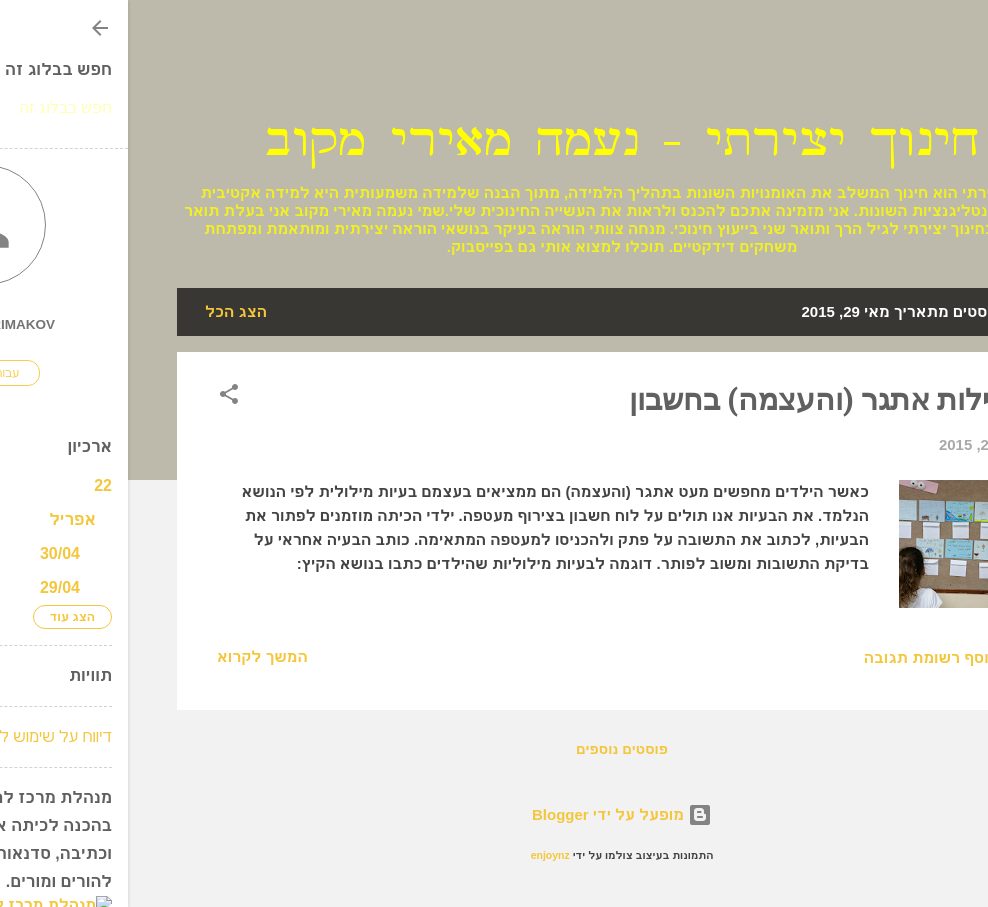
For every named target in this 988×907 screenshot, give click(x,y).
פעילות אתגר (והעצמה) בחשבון (700, 399)
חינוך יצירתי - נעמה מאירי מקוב (494, 140)
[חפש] (927, 54)
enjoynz (422, 855)
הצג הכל (108, 311)
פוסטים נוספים (494, 749)
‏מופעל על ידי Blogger (494, 814)
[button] (101, 397)
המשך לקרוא (134, 656)
